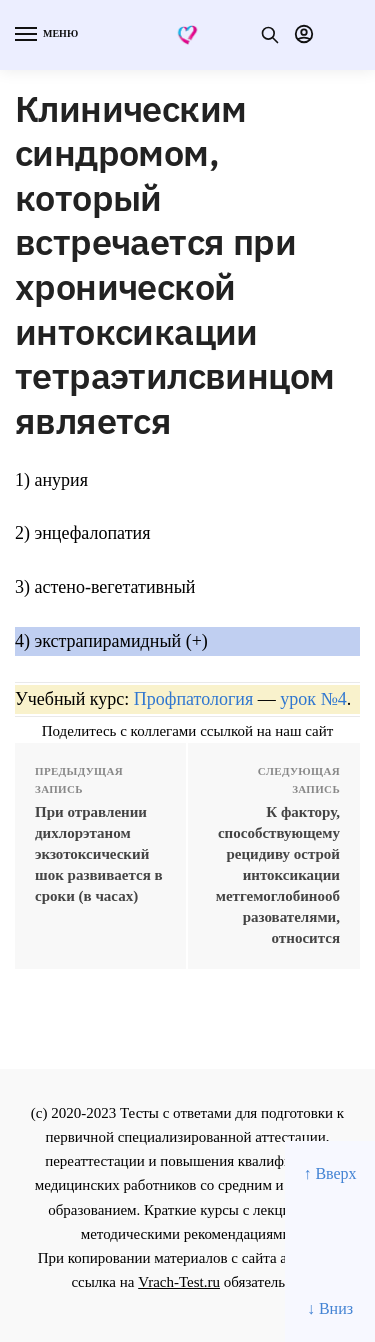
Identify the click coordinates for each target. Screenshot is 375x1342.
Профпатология (194, 699)
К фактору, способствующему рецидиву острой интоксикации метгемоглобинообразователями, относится (278, 875)
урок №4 (313, 699)
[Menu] (45, 35)
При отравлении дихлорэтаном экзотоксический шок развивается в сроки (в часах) (99, 854)
